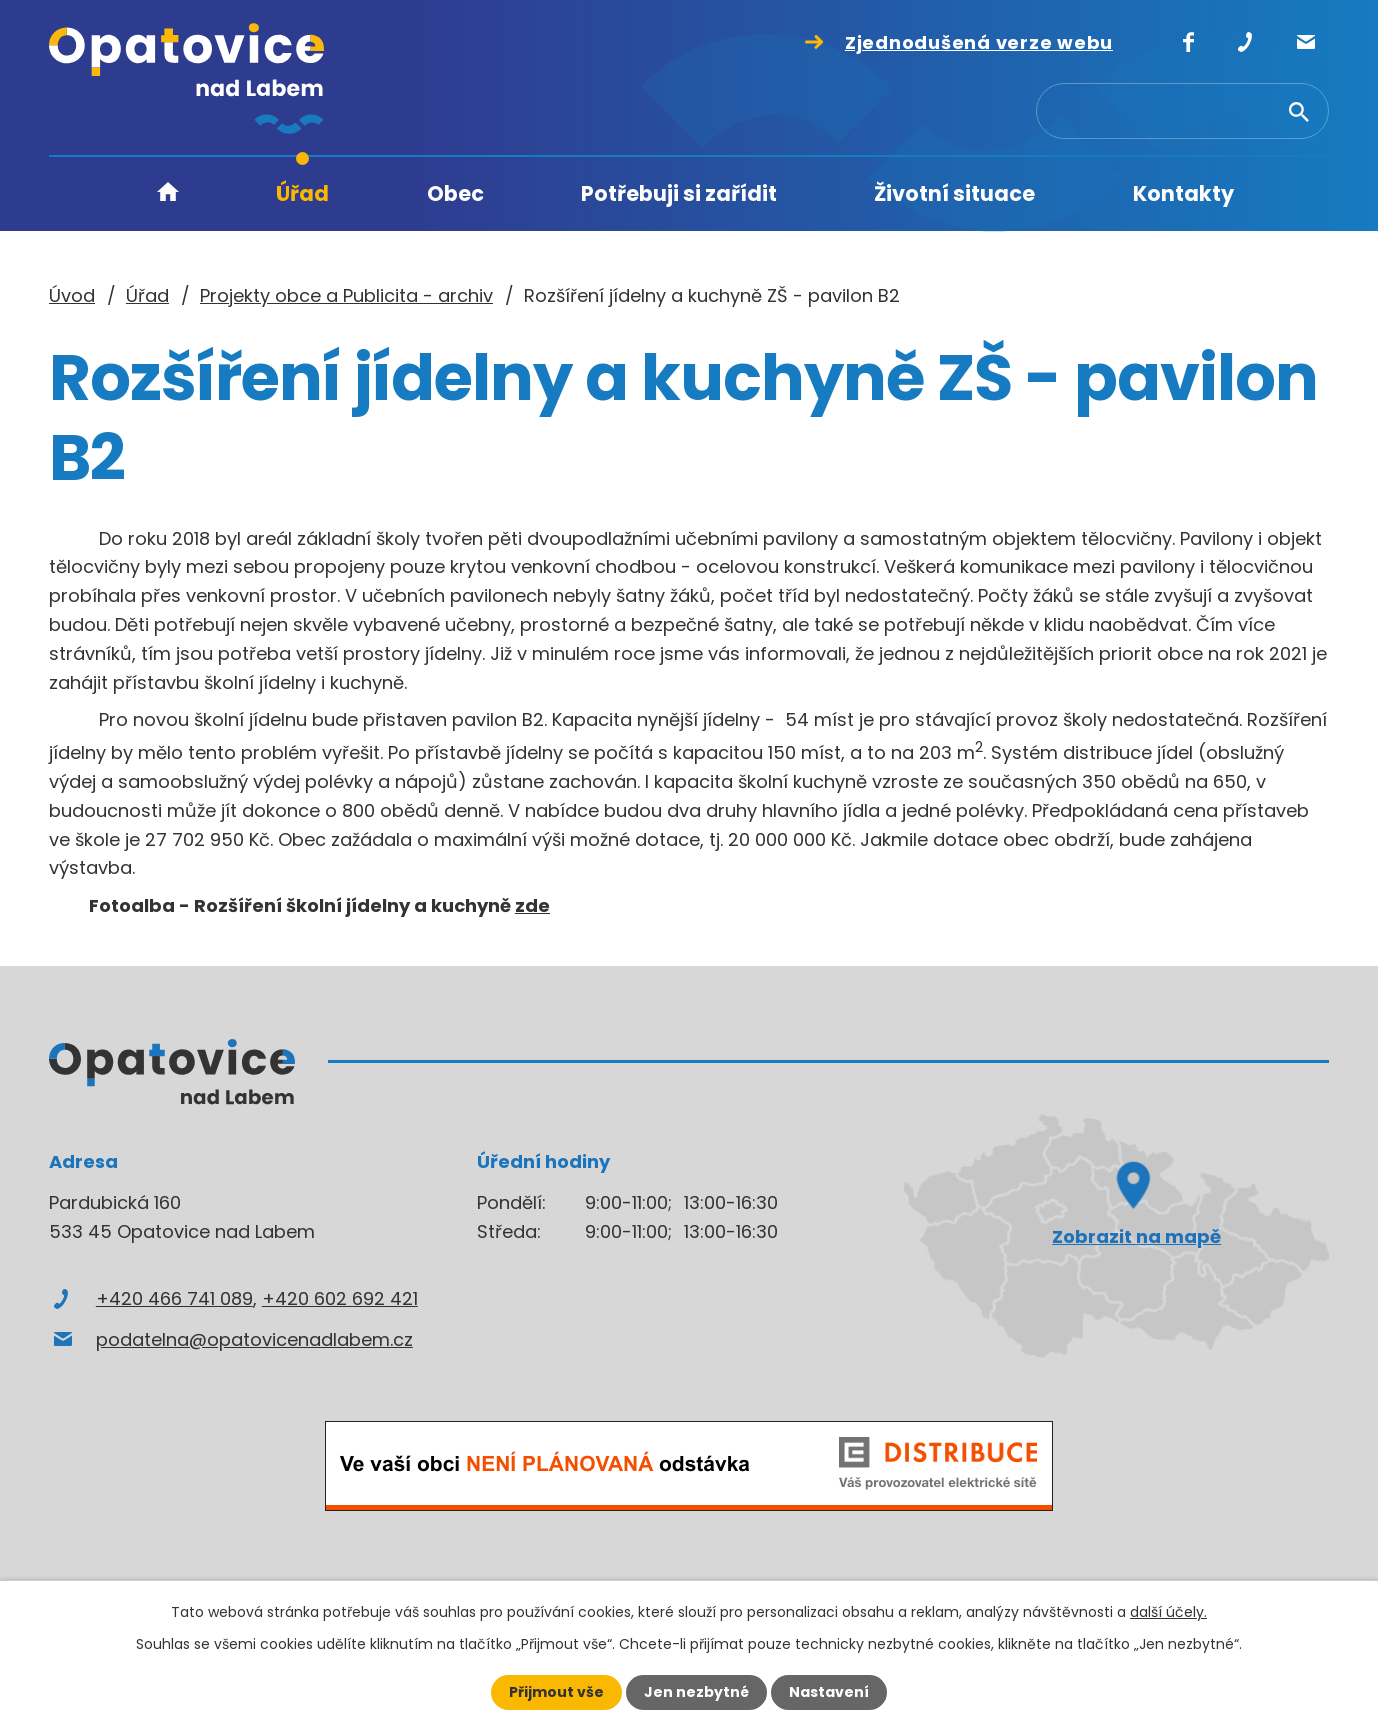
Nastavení (829, 1692)
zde (532, 905)
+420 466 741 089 (174, 1298)
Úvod (168, 194)
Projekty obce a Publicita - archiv (346, 295)
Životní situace (954, 193)
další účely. (1168, 1612)
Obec (455, 193)
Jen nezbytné (696, 1692)
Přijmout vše (556, 1692)
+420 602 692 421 (340, 1298)
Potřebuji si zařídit (679, 193)
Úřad (302, 193)
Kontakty (1183, 193)
